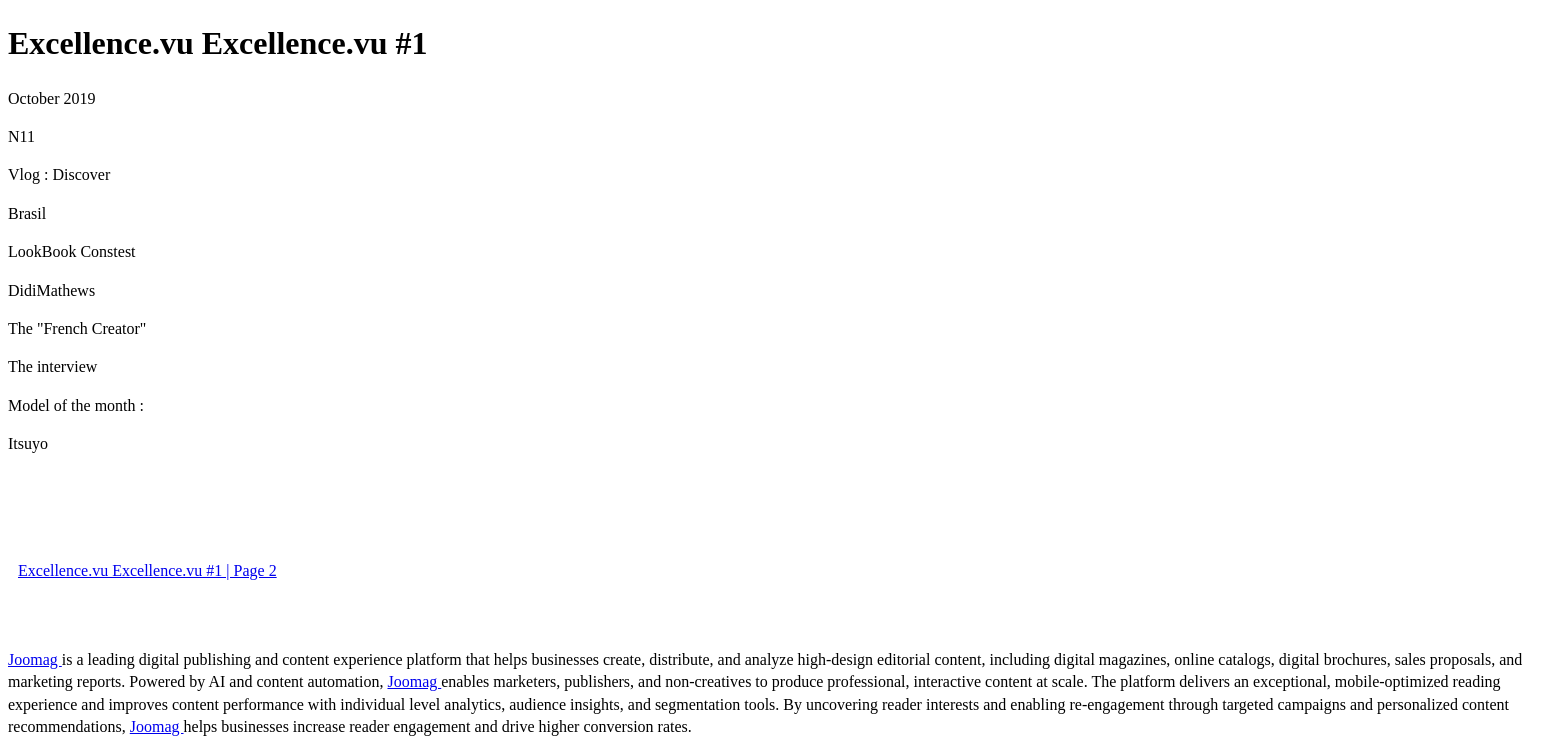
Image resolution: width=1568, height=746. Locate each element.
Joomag (35, 659)
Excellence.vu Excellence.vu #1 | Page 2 (147, 570)
